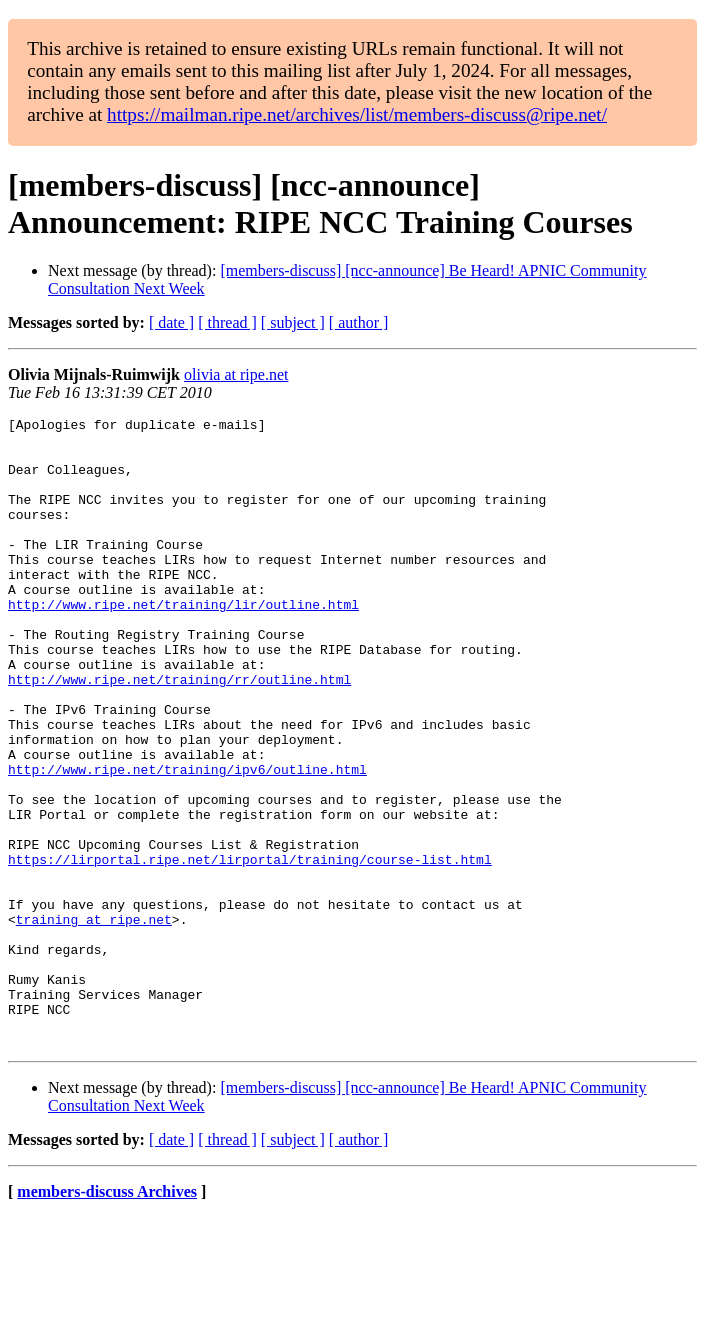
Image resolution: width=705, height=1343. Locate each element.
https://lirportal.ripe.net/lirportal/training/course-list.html (250, 949)
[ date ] (171, 322)
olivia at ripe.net (236, 374)
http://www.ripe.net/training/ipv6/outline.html (187, 841)
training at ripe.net (94, 1021)
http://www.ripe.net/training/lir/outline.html (183, 643)
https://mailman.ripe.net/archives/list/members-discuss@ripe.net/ (357, 114)
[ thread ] (227, 322)
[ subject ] (293, 322)
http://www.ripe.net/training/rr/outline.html (179, 733)
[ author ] (359, 322)
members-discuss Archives (107, 1317)
